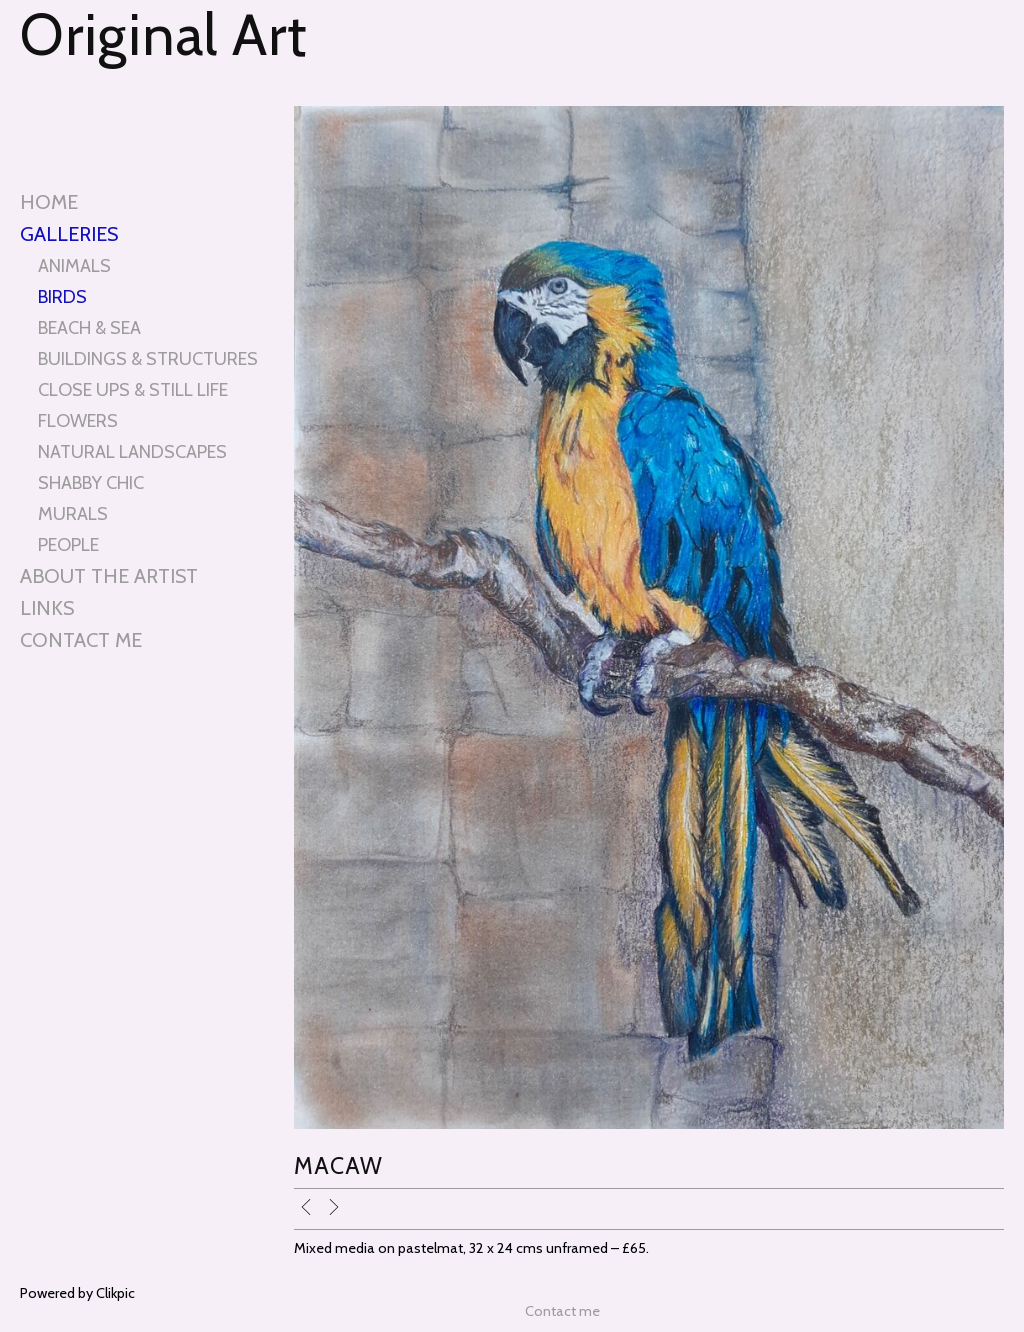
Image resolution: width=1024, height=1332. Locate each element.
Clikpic (115, 1293)
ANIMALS (74, 265)
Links (47, 608)
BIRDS (62, 296)
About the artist (109, 576)
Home (49, 202)
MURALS (73, 513)
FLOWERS (78, 420)
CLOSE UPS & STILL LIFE (133, 389)
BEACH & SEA (89, 327)
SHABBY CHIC (91, 482)
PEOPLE (68, 544)
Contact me (81, 640)
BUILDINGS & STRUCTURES (148, 358)
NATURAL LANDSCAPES (132, 451)
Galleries (69, 234)
